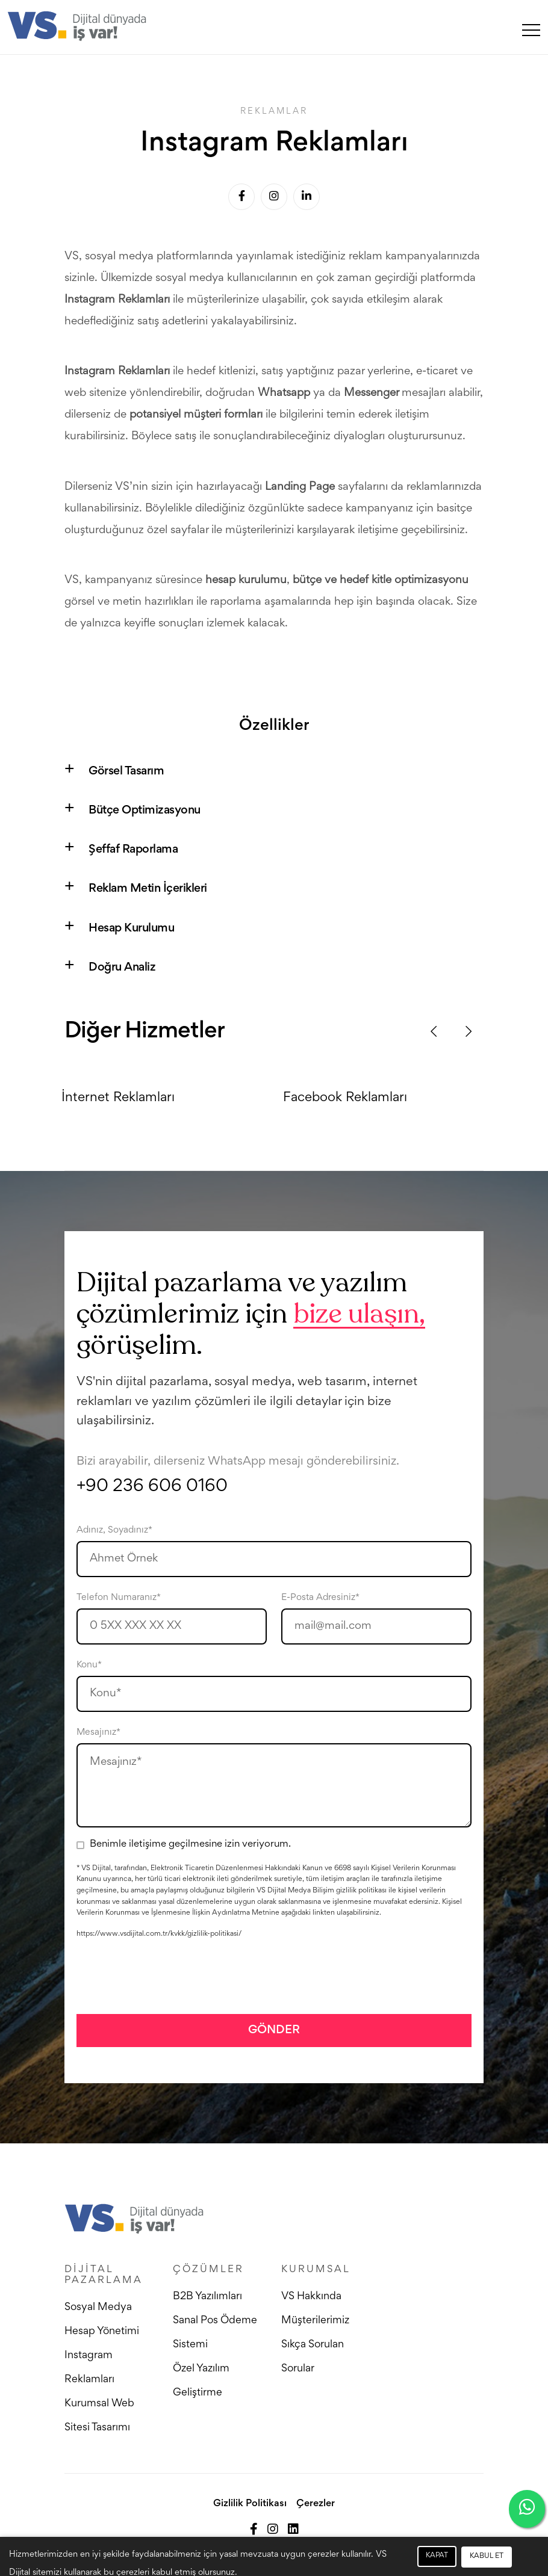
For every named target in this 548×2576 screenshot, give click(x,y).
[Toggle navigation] (531, 29)
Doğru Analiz (122, 967)
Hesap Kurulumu (131, 928)
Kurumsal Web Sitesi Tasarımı (99, 2416)
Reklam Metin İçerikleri (148, 888)
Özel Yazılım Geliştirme (201, 2381)
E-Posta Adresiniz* (320, 1597)
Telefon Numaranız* (118, 1597)
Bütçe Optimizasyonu (145, 810)
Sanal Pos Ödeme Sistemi (215, 2333)
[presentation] (168, 1976)
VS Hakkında (311, 2297)
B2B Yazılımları (207, 2297)
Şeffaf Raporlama (133, 849)
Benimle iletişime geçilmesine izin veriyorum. (190, 1844)
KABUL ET (486, 2556)
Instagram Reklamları (89, 2368)
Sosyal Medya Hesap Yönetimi (101, 2320)
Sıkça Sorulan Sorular (312, 2357)
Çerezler (315, 2504)
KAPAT (437, 2556)
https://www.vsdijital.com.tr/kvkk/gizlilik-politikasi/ (158, 1934)
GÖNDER (274, 2030)
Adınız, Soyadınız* (114, 1530)
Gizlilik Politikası (250, 2504)
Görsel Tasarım (126, 771)
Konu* (89, 1665)
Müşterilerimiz (315, 2321)
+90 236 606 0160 (152, 1487)
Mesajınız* (98, 1732)
